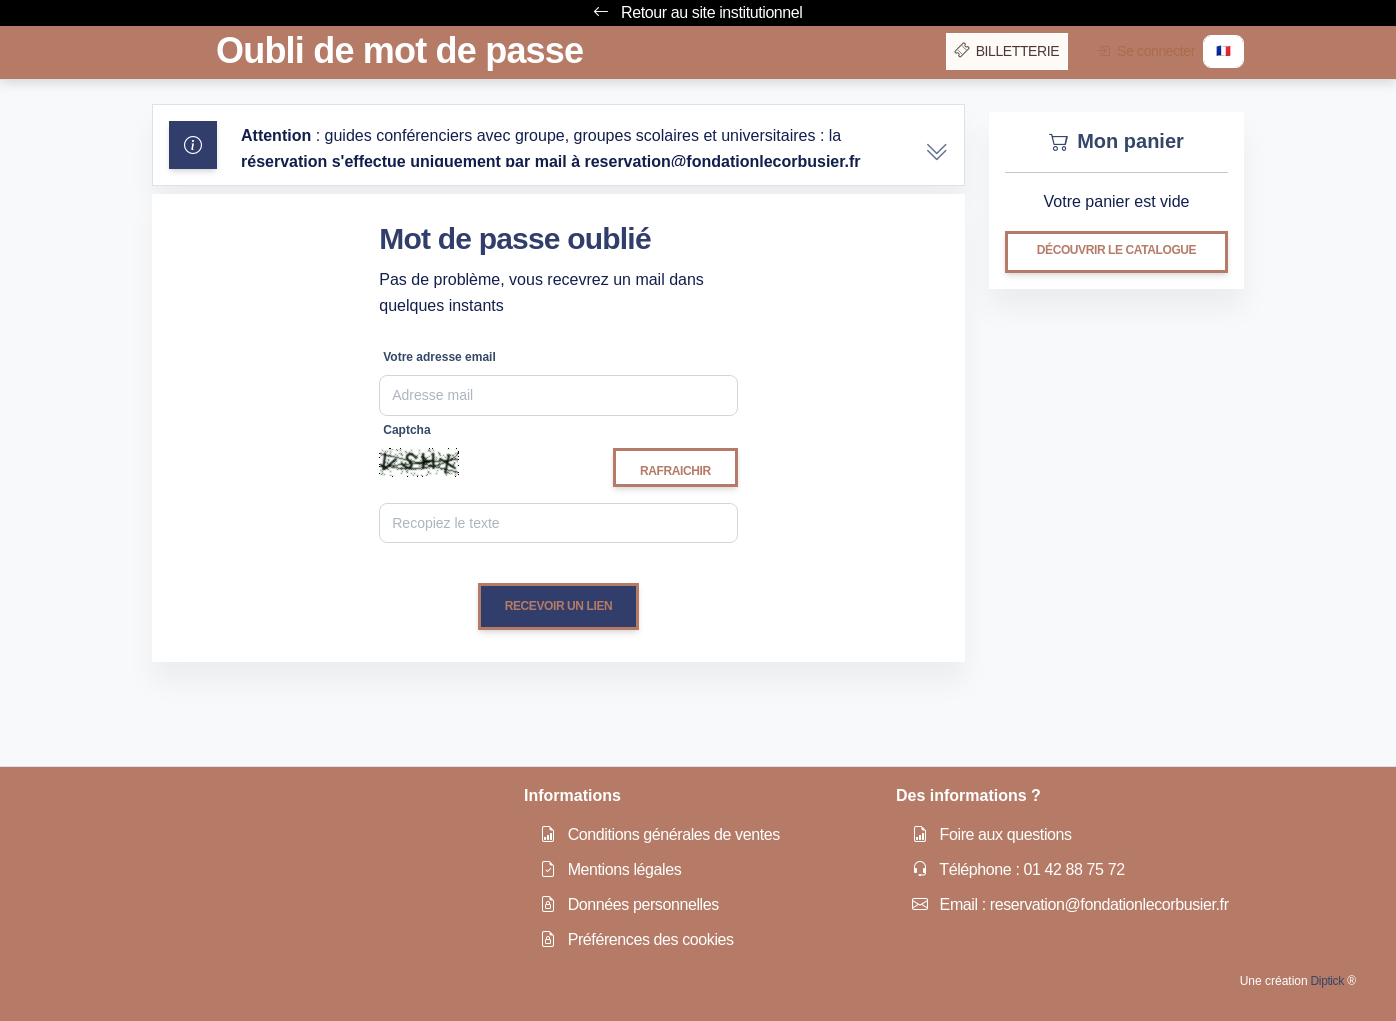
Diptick (1326, 981)
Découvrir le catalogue (1116, 250)
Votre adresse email (439, 357)
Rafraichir (675, 471)
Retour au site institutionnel (697, 12)
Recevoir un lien (559, 606)
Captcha (406, 430)
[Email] (558, 395)
